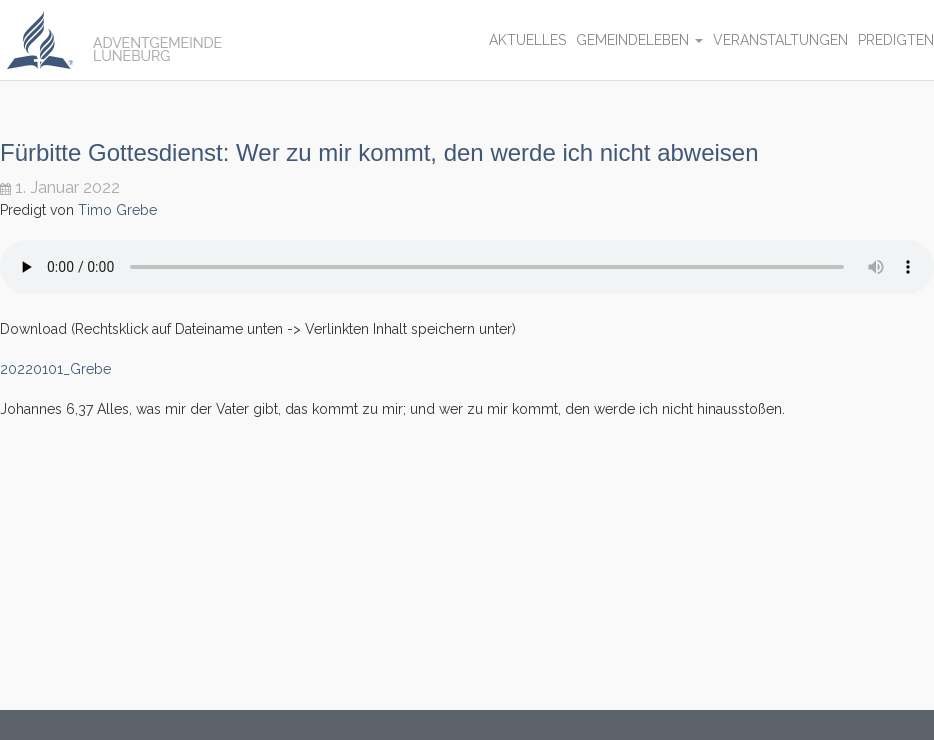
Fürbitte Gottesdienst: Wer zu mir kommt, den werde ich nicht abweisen (379, 152)
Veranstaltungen (780, 40)
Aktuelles (527, 40)
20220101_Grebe (55, 369)
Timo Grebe (117, 210)
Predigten (896, 40)
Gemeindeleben (639, 40)
